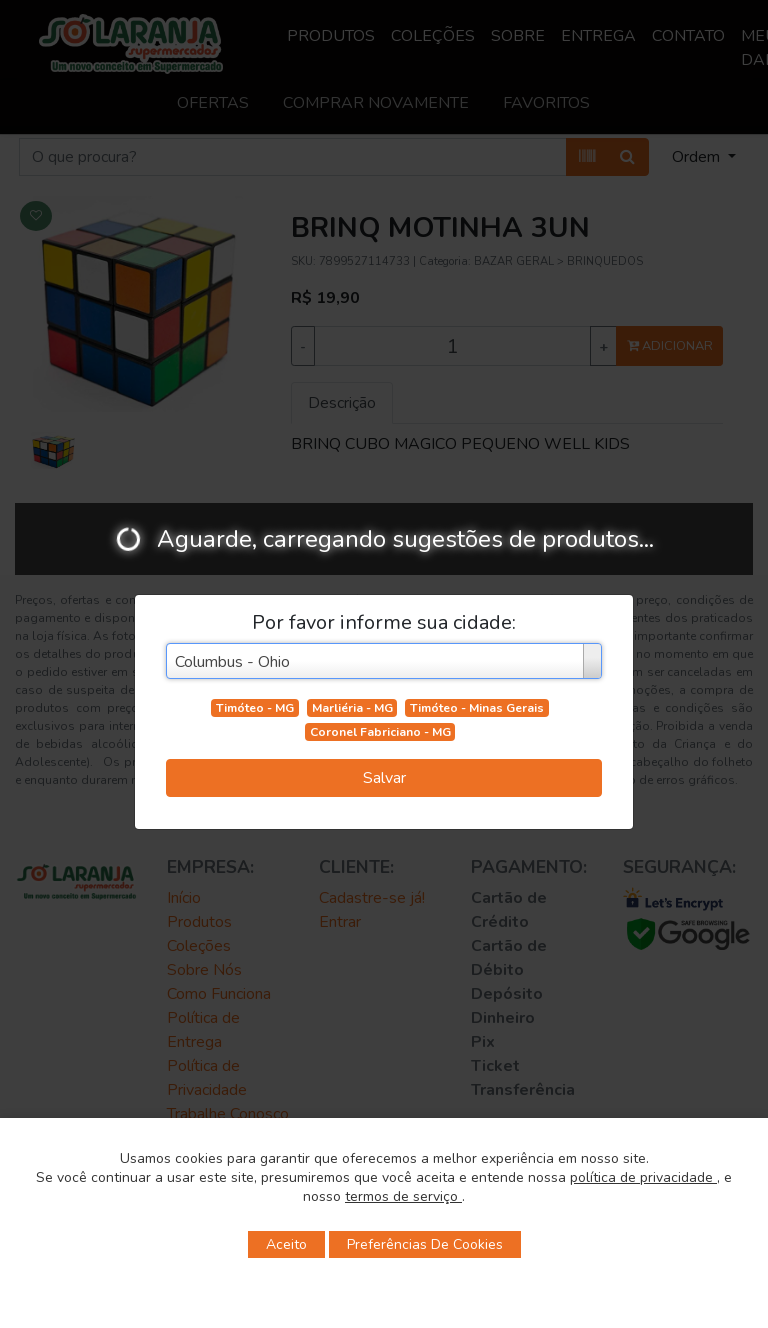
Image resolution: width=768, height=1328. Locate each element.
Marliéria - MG (352, 708)
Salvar (384, 778)
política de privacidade (643, 1177)
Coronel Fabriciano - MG (380, 732)
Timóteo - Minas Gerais (477, 708)
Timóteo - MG (255, 708)
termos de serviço (403, 1196)
